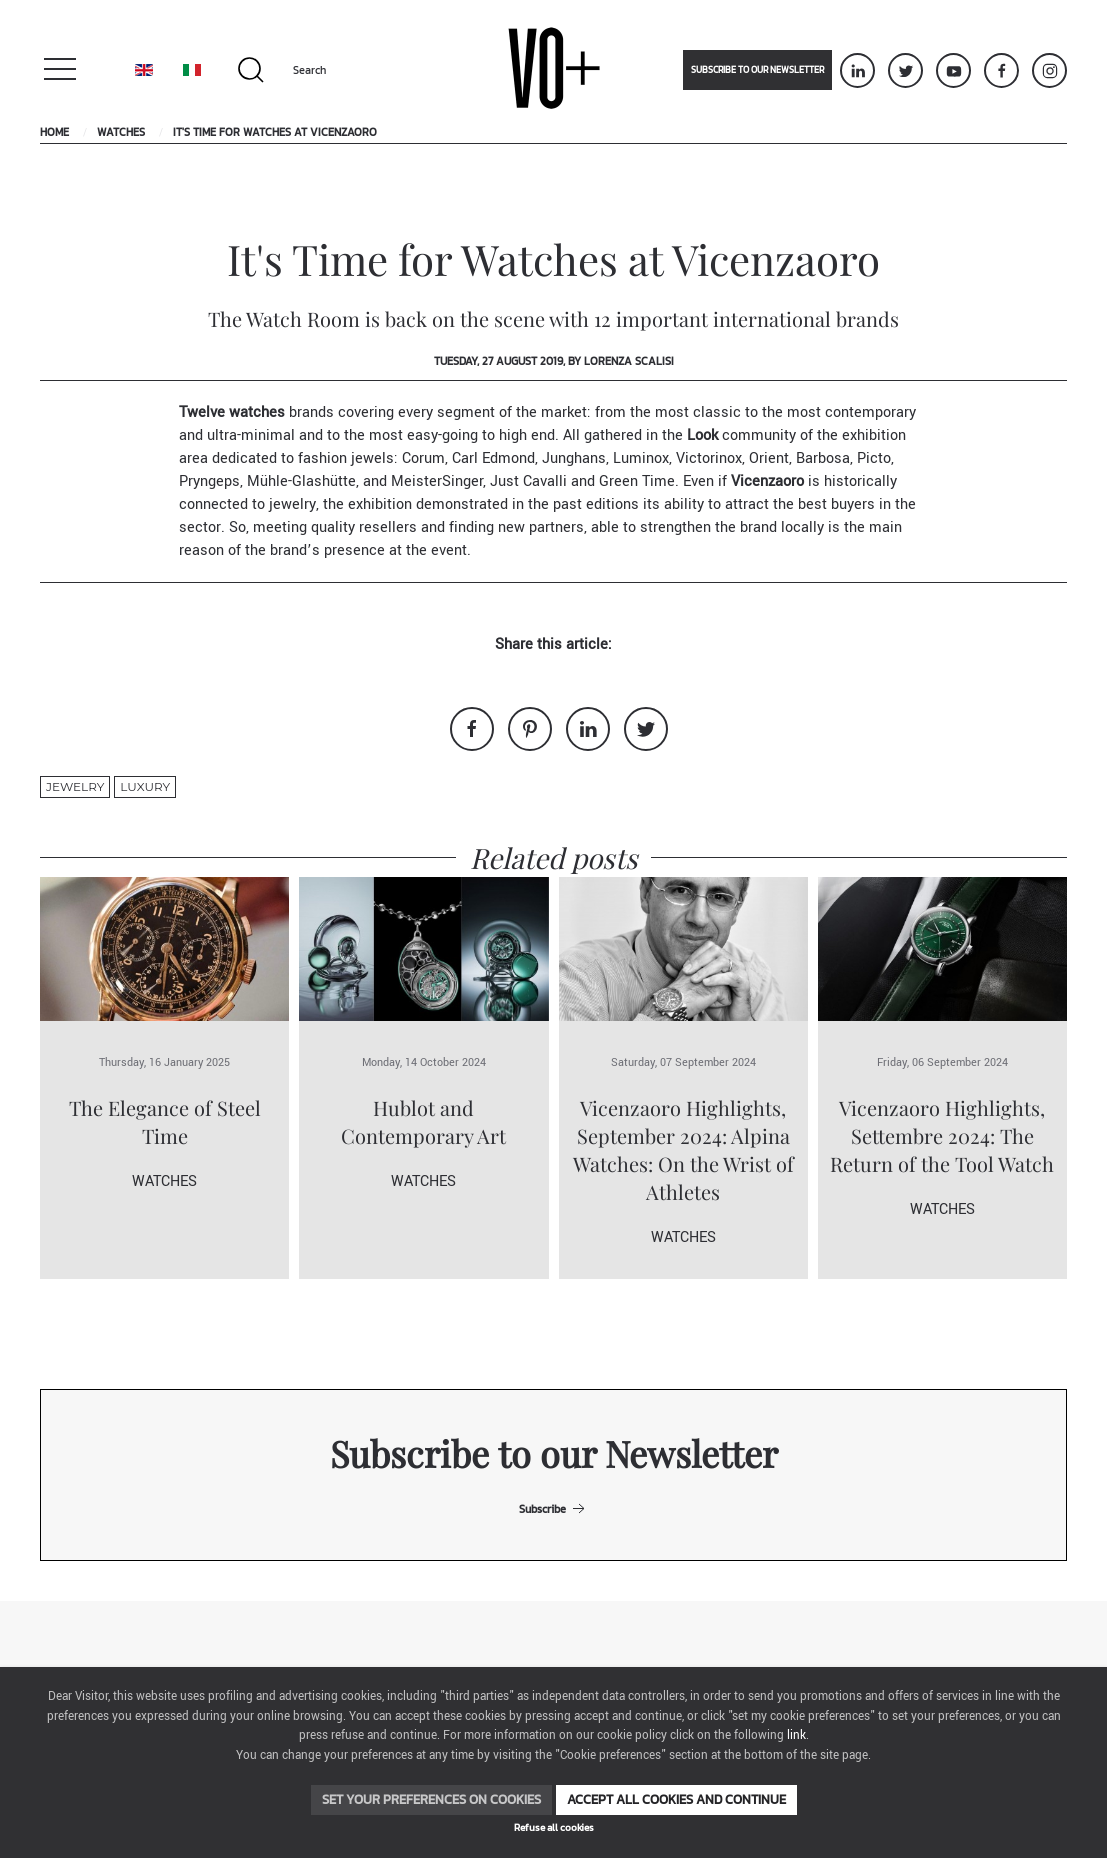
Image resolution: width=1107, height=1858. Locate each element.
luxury (145, 786)
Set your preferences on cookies (431, 1799)
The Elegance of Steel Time (165, 1121)
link (796, 1735)
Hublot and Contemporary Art (423, 1121)
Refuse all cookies (554, 1827)
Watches (121, 132)
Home (54, 132)
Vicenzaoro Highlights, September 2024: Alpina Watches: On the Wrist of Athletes (683, 1149)
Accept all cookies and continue (676, 1799)
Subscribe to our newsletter (757, 70)
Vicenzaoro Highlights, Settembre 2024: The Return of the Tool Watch (942, 1135)
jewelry (75, 786)
